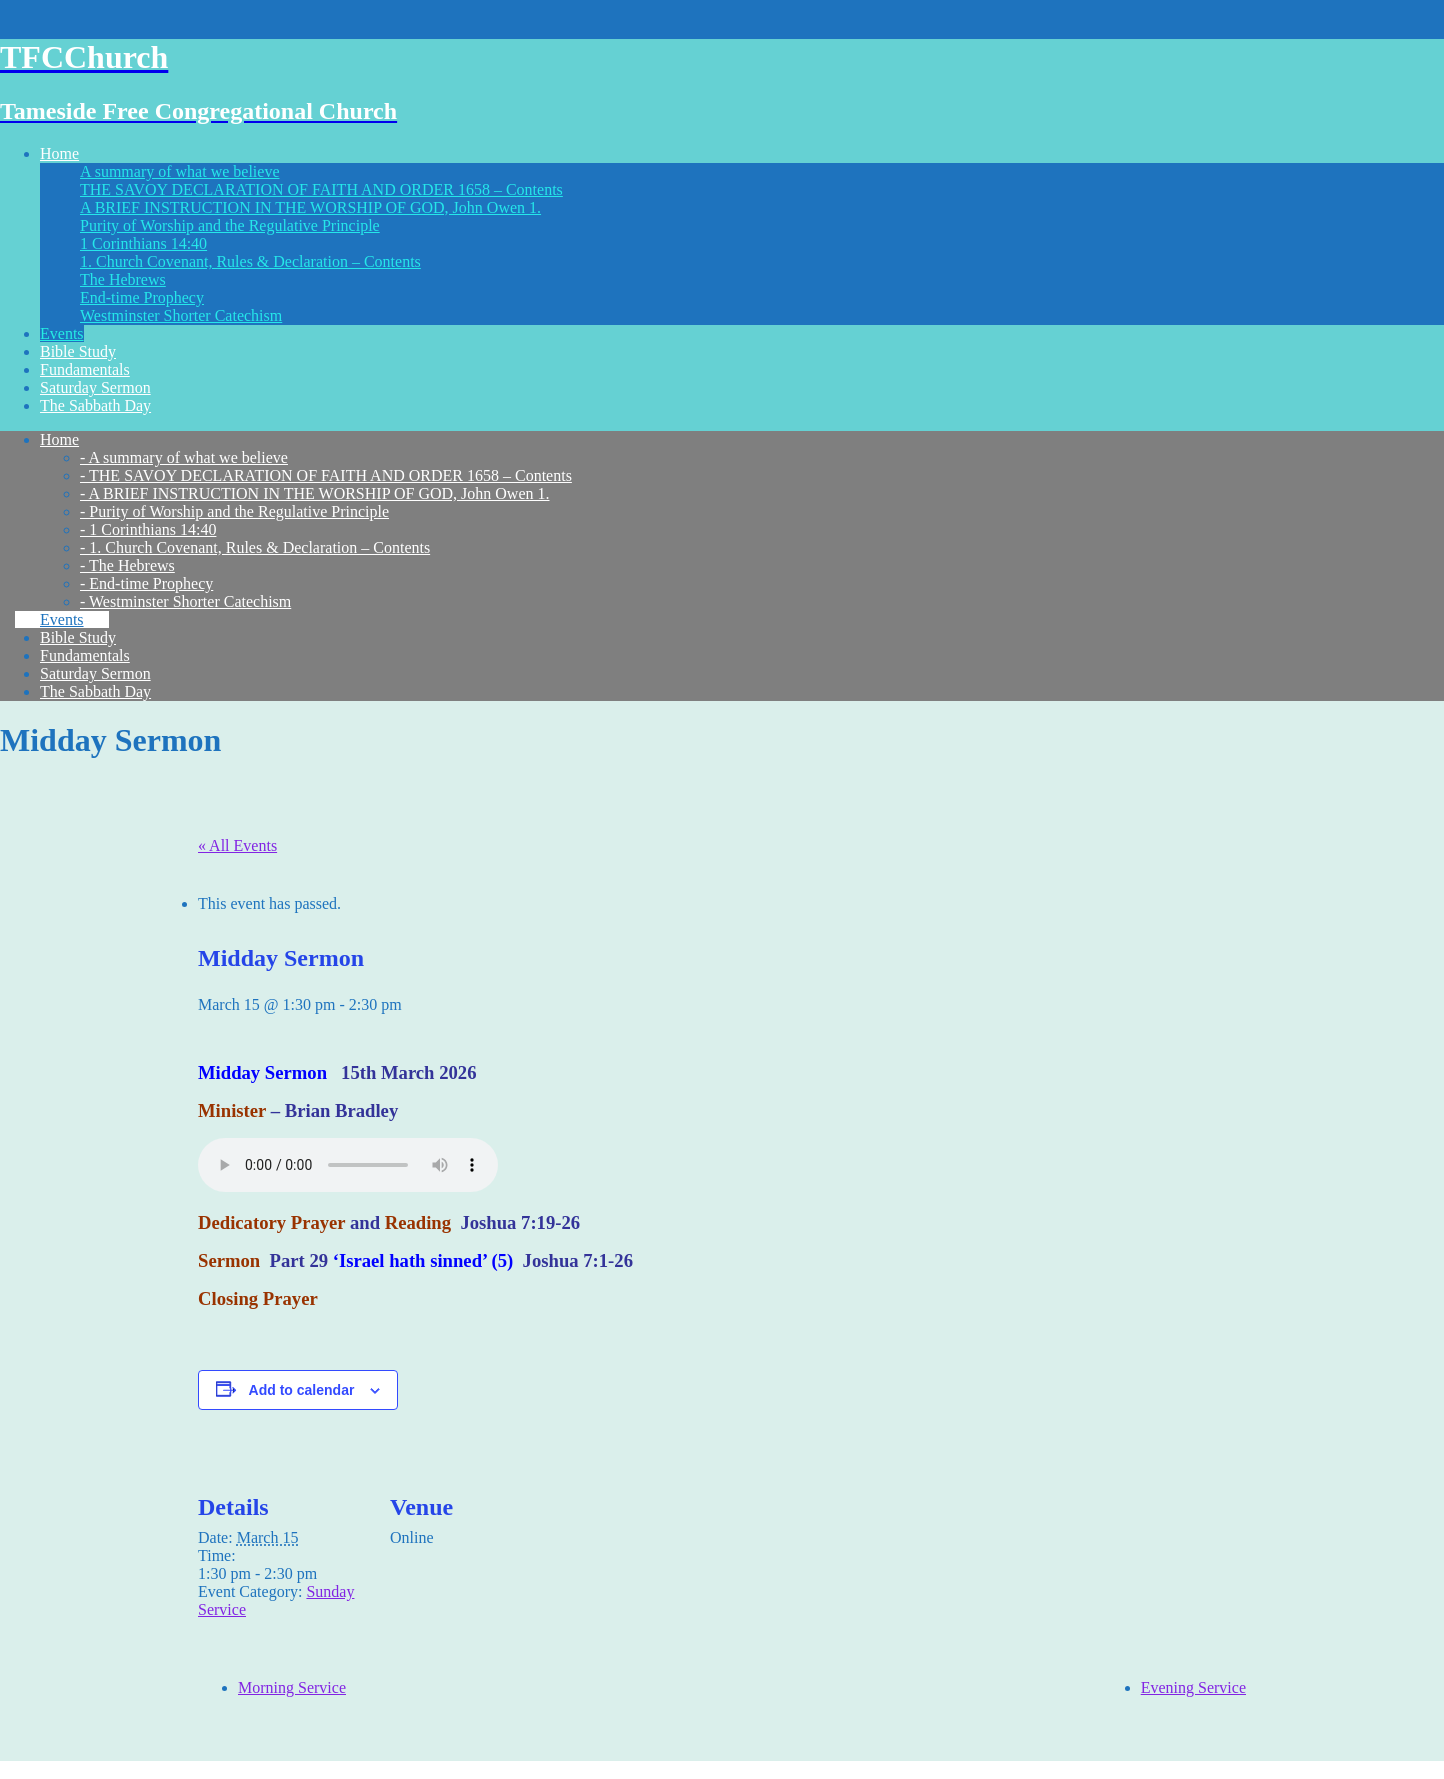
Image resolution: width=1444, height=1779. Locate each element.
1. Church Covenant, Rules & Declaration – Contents (250, 261)
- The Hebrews (127, 565)
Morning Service (292, 1687)
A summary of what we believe (180, 171)
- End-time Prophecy (146, 583)
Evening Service (1193, 1687)
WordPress (357, 1769)
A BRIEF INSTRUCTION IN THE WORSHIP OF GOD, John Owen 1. (310, 207)
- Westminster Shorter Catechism (185, 601)
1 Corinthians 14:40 (143, 243)
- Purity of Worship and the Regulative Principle (234, 511)
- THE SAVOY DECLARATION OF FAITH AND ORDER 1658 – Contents (326, 475)
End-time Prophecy (142, 297)
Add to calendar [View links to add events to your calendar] (302, 1390)
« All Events (237, 845)
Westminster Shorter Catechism (181, 315)
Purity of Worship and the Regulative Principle (230, 225)
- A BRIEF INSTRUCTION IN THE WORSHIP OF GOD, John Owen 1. (315, 493)
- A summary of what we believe (184, 457)
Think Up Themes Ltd (164, 1769)
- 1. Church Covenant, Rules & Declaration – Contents (255, 547)
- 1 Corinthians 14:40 (148, 529)
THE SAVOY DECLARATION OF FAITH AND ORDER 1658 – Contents (321, 189)
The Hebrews (123, 279)
